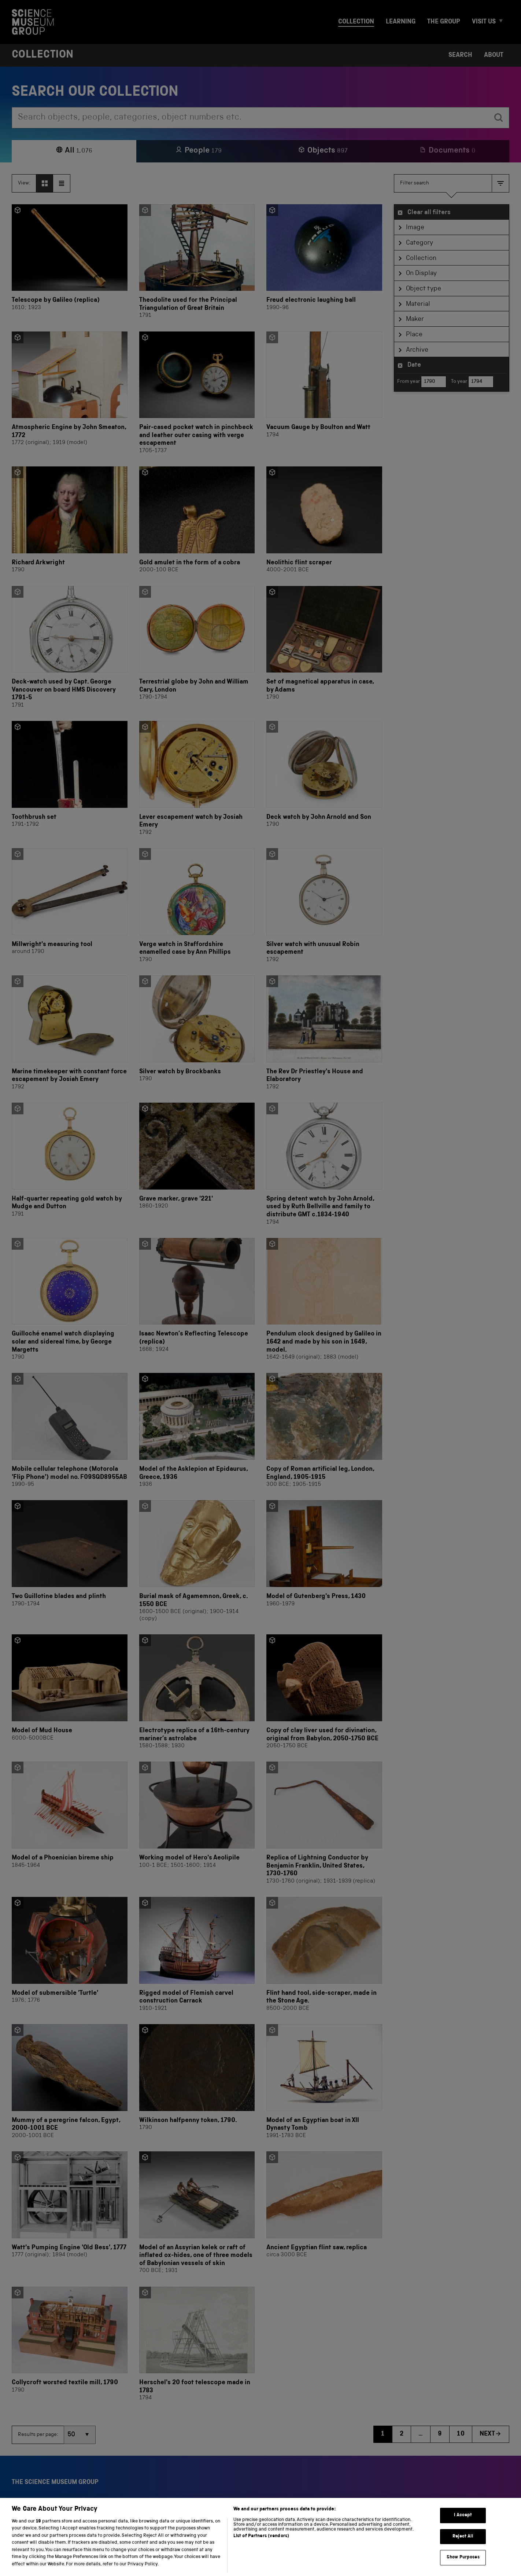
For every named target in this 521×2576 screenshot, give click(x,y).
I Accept (463, 2528)
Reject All (462, 2549)
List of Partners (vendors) (261, 2549)
